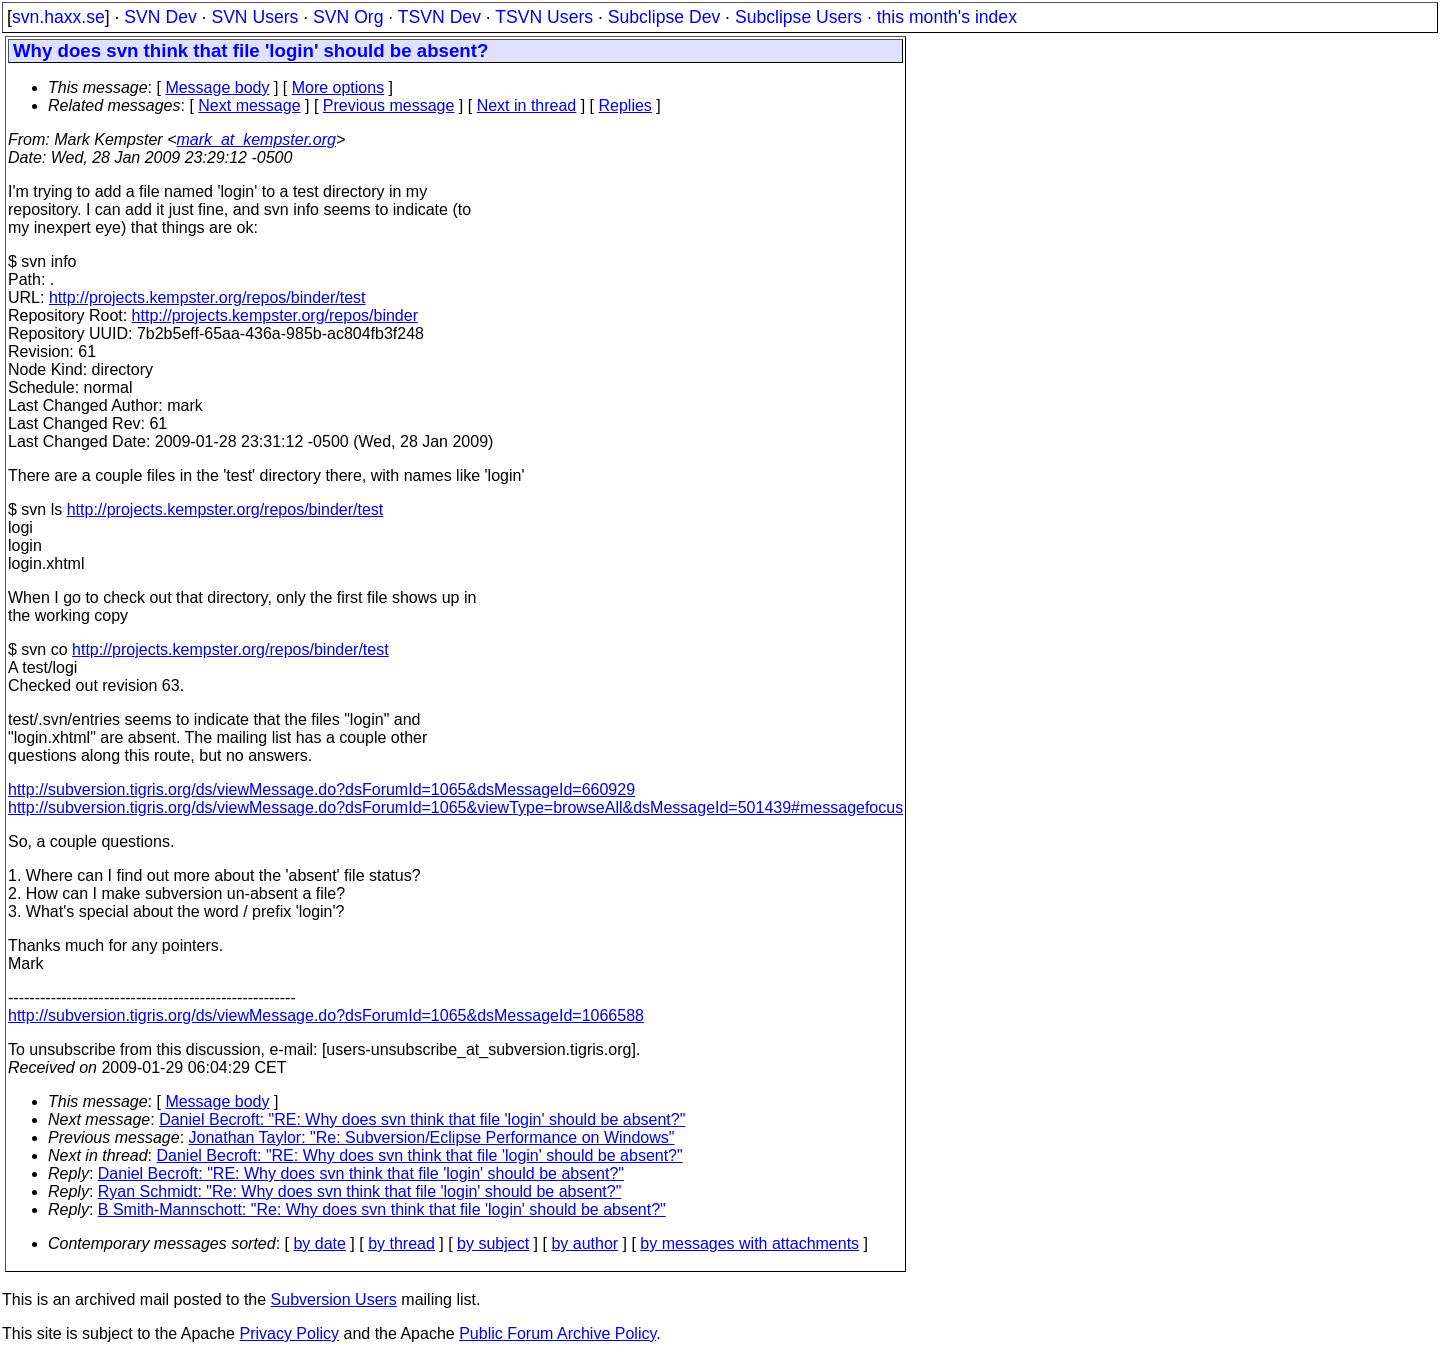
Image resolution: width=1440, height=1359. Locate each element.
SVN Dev (160, 17)
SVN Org (348, 17)
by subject (493, 1243)
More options (338, 87)
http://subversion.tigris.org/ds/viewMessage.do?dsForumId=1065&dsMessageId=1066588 (326, 1015)
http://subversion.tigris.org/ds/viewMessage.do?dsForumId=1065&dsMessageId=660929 (321, 789)
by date (319, 1243)
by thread (401, 1243)
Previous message (389, 105)
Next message (249, 105)
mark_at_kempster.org (255, 139)
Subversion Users (334, 1299)
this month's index (947, 17)
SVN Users (254, 17)
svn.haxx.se (58, 17)
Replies (625, 105)
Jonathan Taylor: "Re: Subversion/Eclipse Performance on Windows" (432, 1137)
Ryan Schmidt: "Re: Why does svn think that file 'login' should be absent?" (360, 1191)
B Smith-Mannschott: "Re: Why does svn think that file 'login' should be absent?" (382, 1209)
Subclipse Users (798, 17)
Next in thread (527, 105)
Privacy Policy (289, 1333)
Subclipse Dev (664, 17)
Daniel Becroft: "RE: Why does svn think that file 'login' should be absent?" (422, 1119)
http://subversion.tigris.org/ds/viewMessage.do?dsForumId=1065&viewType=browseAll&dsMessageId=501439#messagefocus (455, 807)
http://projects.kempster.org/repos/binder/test (207, 297)
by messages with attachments (749, 1243)
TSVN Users (544, 17)
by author (584, 1243)
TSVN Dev (439, 17)
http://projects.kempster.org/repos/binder (275, 315)
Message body (217, 87)
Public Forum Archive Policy (557, 1333)
